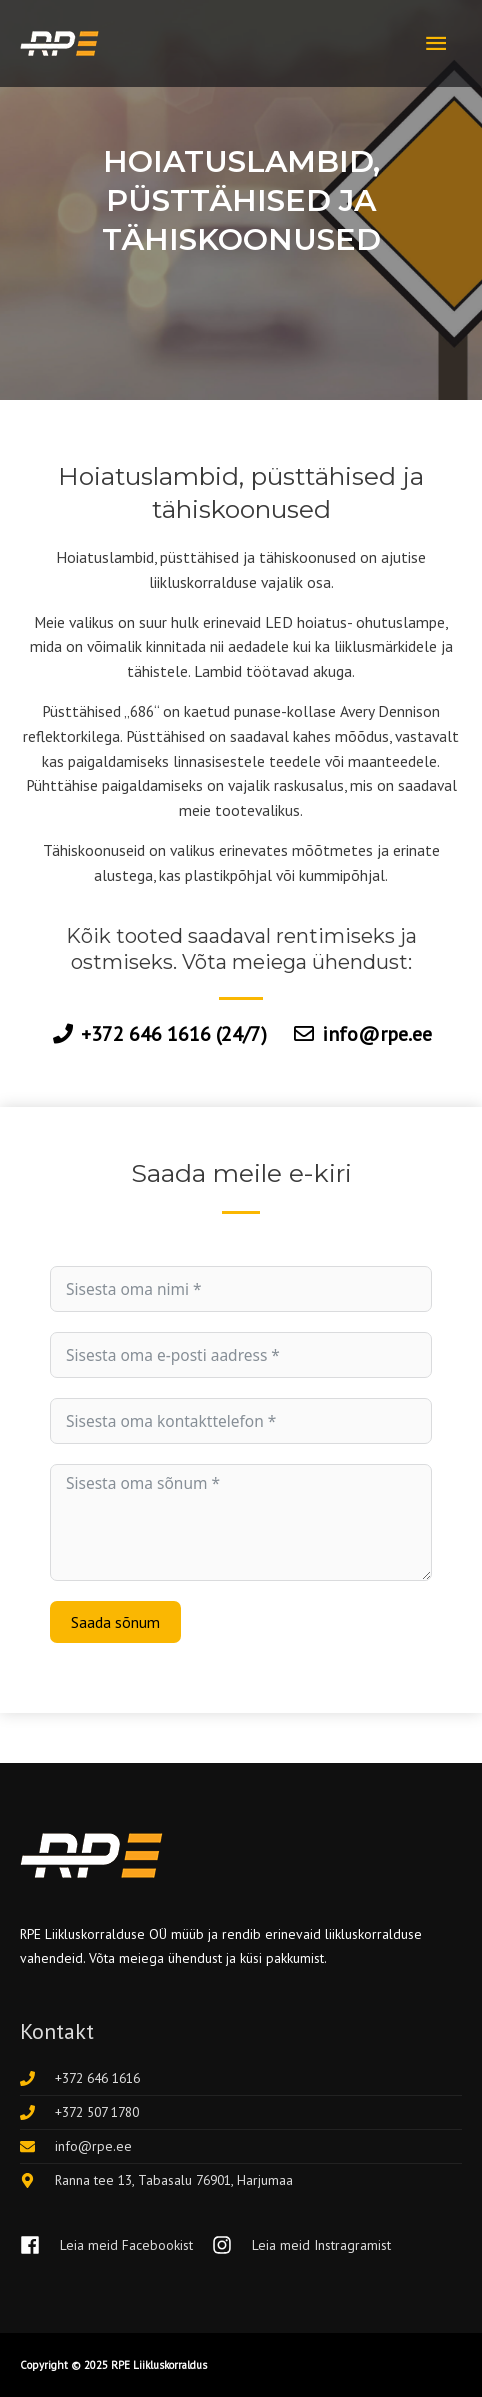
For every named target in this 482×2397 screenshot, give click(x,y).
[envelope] (76, 2146)
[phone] (80, 2078)
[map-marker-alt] (156, 2180)
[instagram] (301, 2245)
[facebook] (114, 2245)
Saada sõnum (115, 1622)
